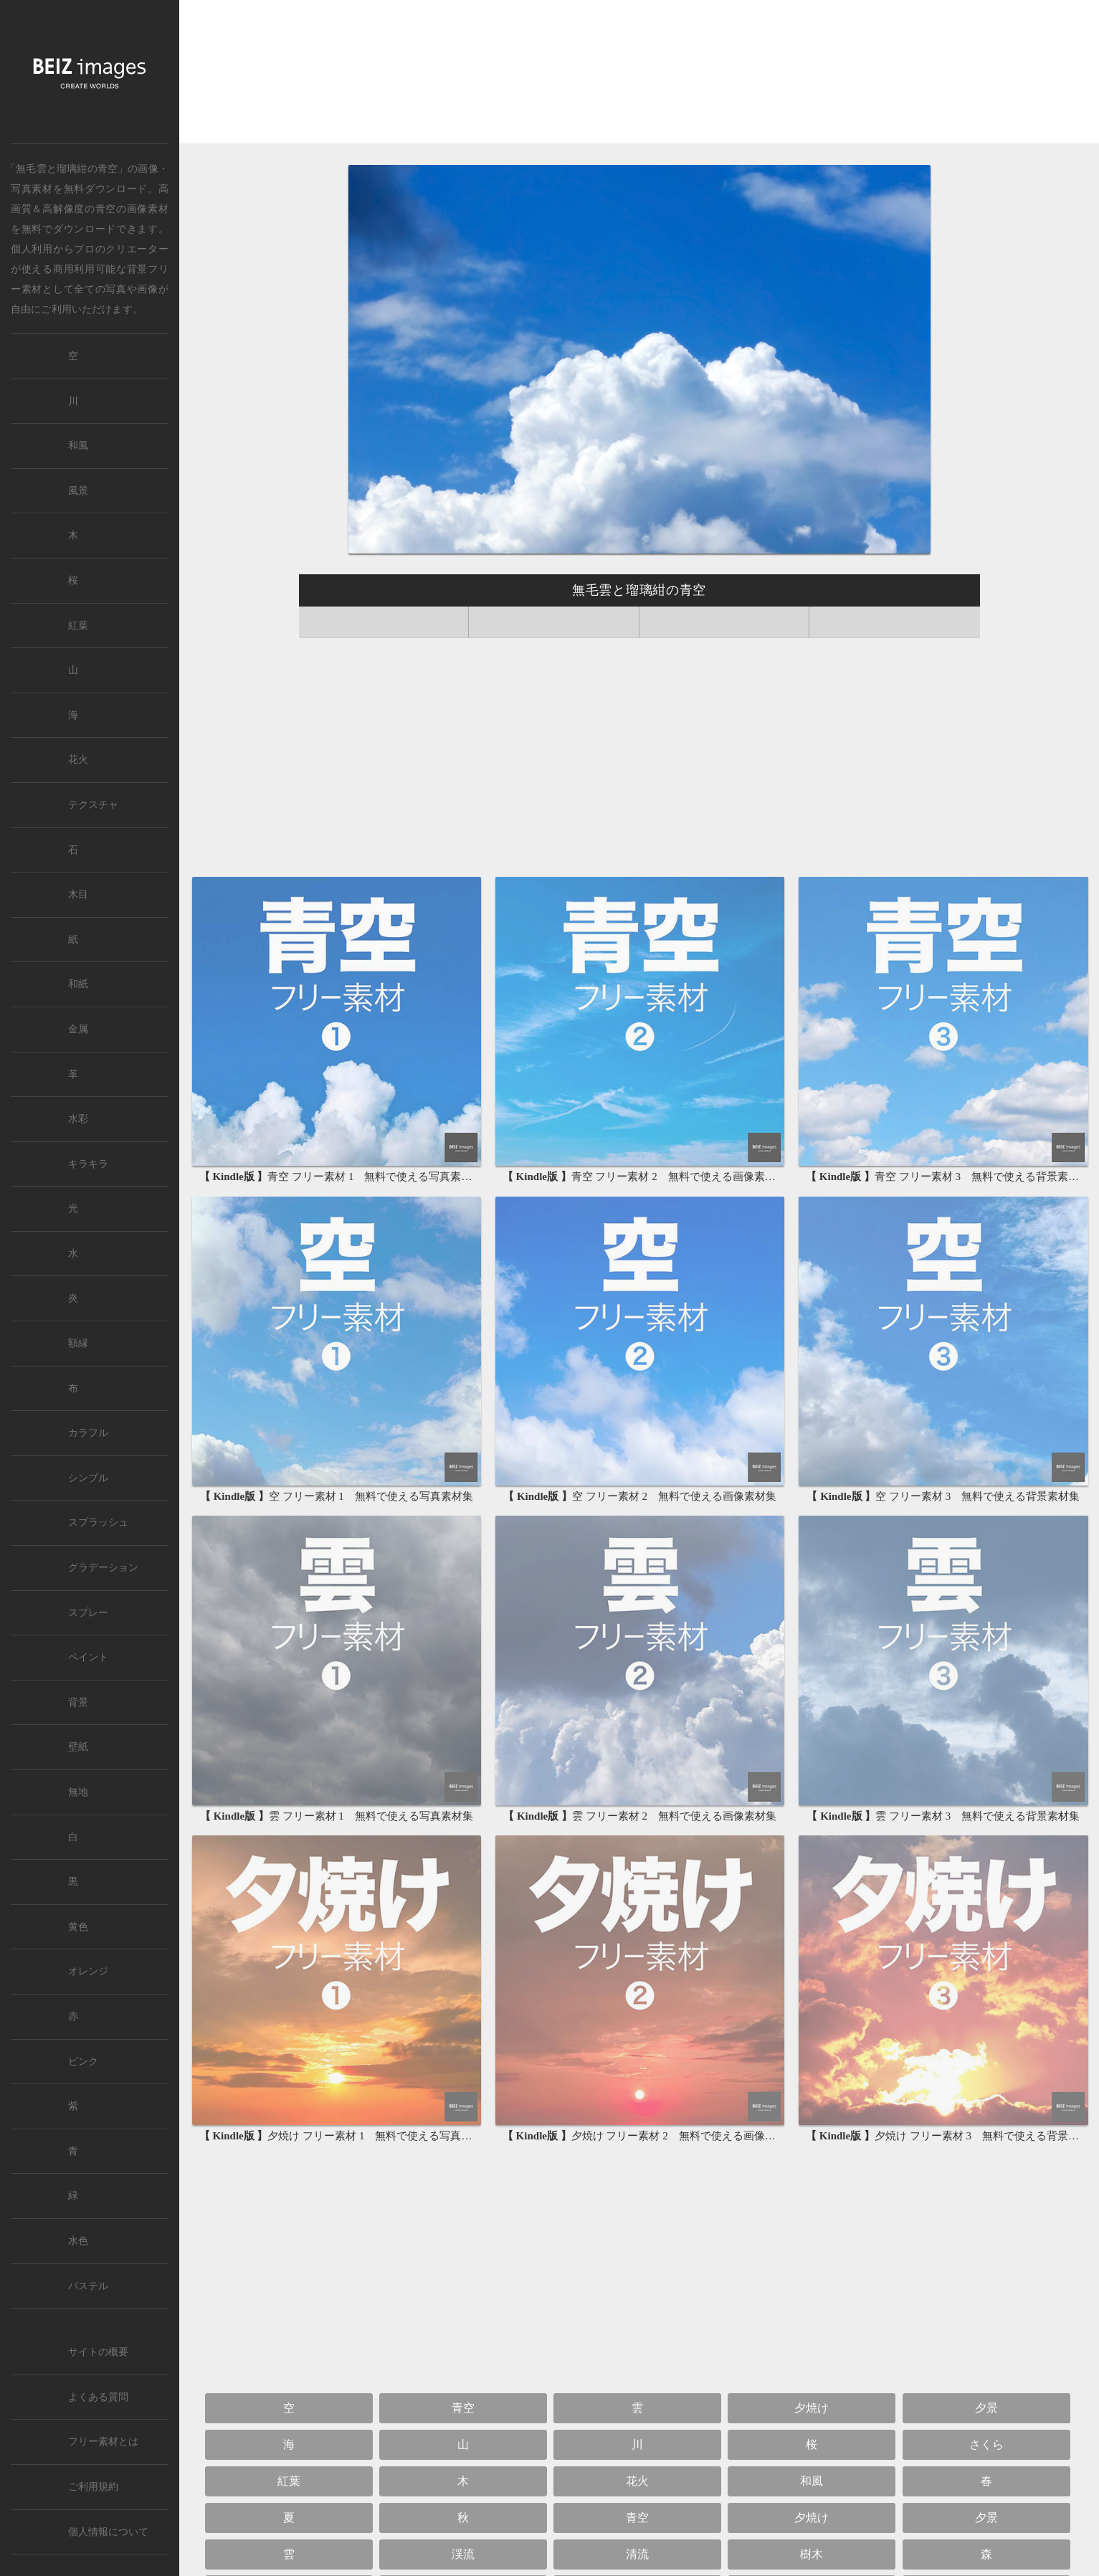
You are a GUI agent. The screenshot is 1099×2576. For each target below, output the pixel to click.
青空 (105, 208)
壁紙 (78, 1746)
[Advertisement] (639, 72)
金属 (78, 1029)
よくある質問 (98, 2397)
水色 (78, 2240)
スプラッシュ (98, 1522)
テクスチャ (93, 804)
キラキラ (88, 1164)
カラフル (88, 1432)
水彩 (78, 1118)
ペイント (88, 1657)
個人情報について (108, 2532)
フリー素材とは (103, 2441)
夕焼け (811, 2408)
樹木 (811, 2554)
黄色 (78, 1926)
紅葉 (288, 2481)
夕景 (986, 2408)
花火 (637, 2481)
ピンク (83, 2061)
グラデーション (103, 1567)
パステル (88, 2286)
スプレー (88, 1612)
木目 (78, 894)
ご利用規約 (93, 2486)
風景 (78, 490)
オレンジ (88, 1971)
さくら (986, 2444)
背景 (78, 1702)
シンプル (88, 1478)
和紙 (78, 984)
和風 (811, 2481)
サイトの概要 (98, 2352)
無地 (78, 1792)
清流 (637, 2554)
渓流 (463, 2554)
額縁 (78, 1343)
